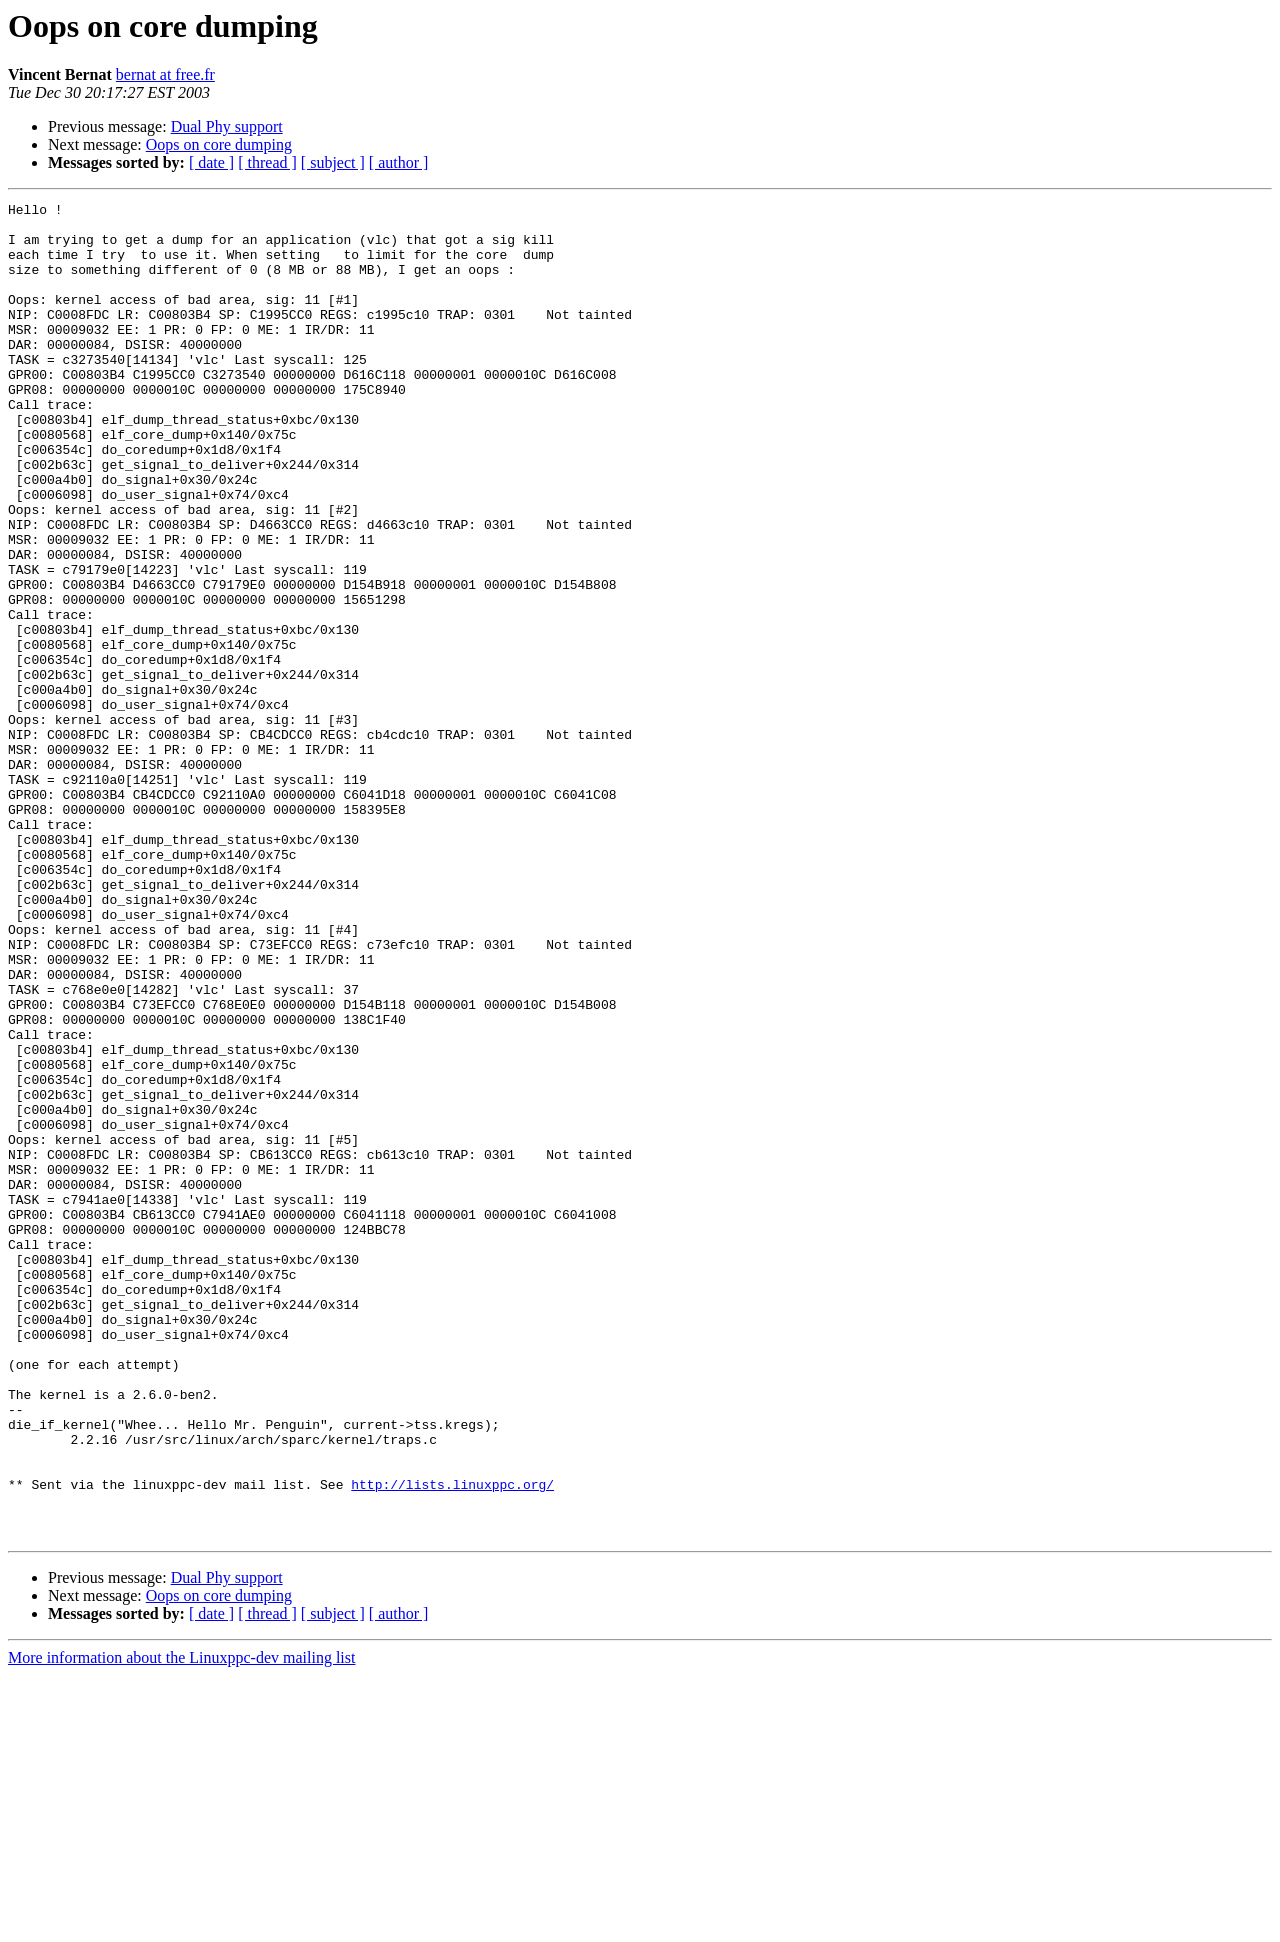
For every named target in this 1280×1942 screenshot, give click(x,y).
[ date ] (211, 162)
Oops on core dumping (219, 144)
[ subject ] (333, 162)
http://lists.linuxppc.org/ (452, 1742)
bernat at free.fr (165, 74)
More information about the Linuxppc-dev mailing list (181, 1924)
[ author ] (399, 162)
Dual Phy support (227, 126)
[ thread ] (267, 162)
